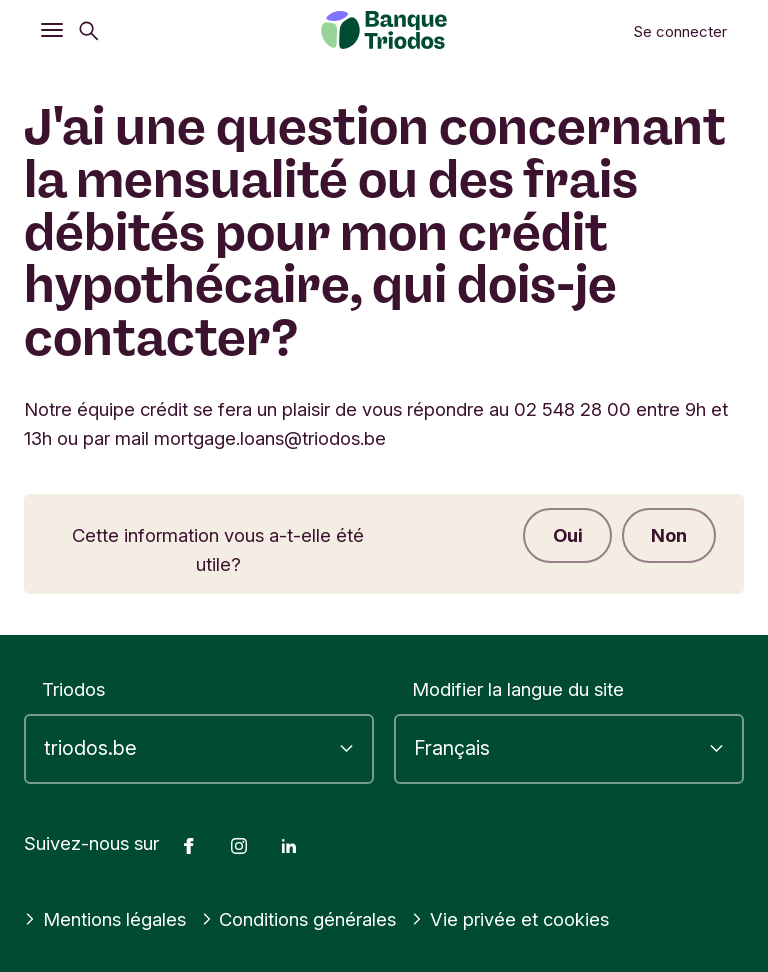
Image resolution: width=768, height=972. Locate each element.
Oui (564, 536)
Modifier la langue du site (518, 689)
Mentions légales (105, 919)
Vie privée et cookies (510, 919)
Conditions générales (299, 919)
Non (668, 536)
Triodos (73, 689)
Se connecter (680, 31)
